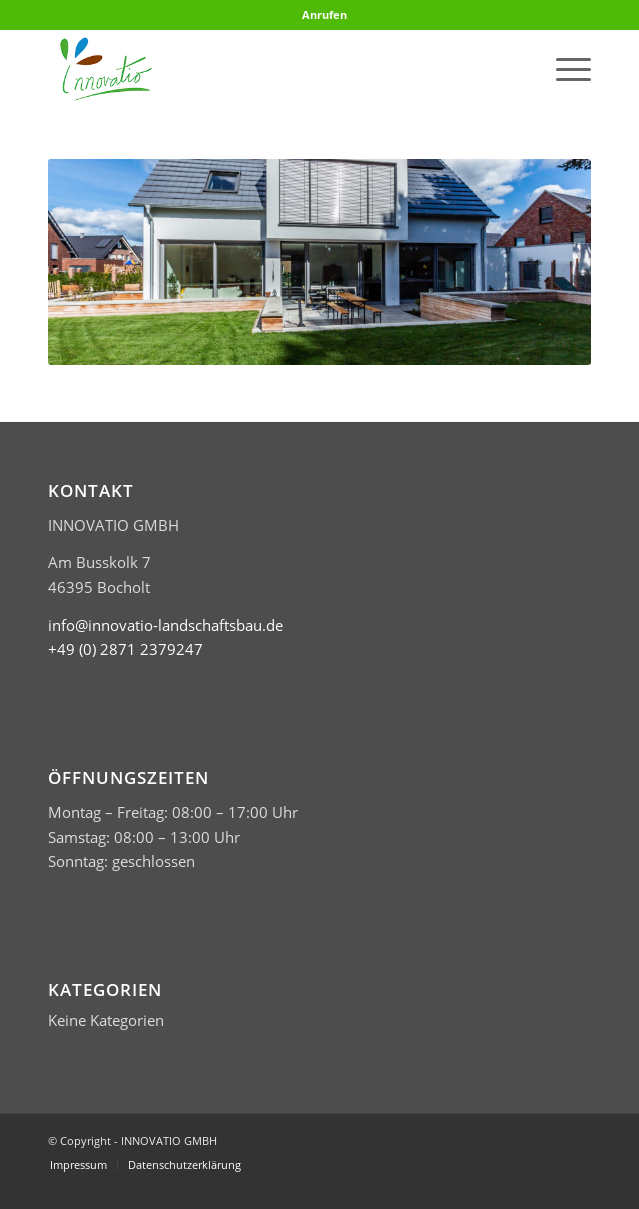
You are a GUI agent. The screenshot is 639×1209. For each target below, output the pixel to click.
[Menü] (563, 69)
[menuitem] (324, 15)
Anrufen (324, 14)
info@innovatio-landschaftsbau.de (165, 625)
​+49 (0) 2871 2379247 (125, 649)
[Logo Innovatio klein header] (265, 69)
